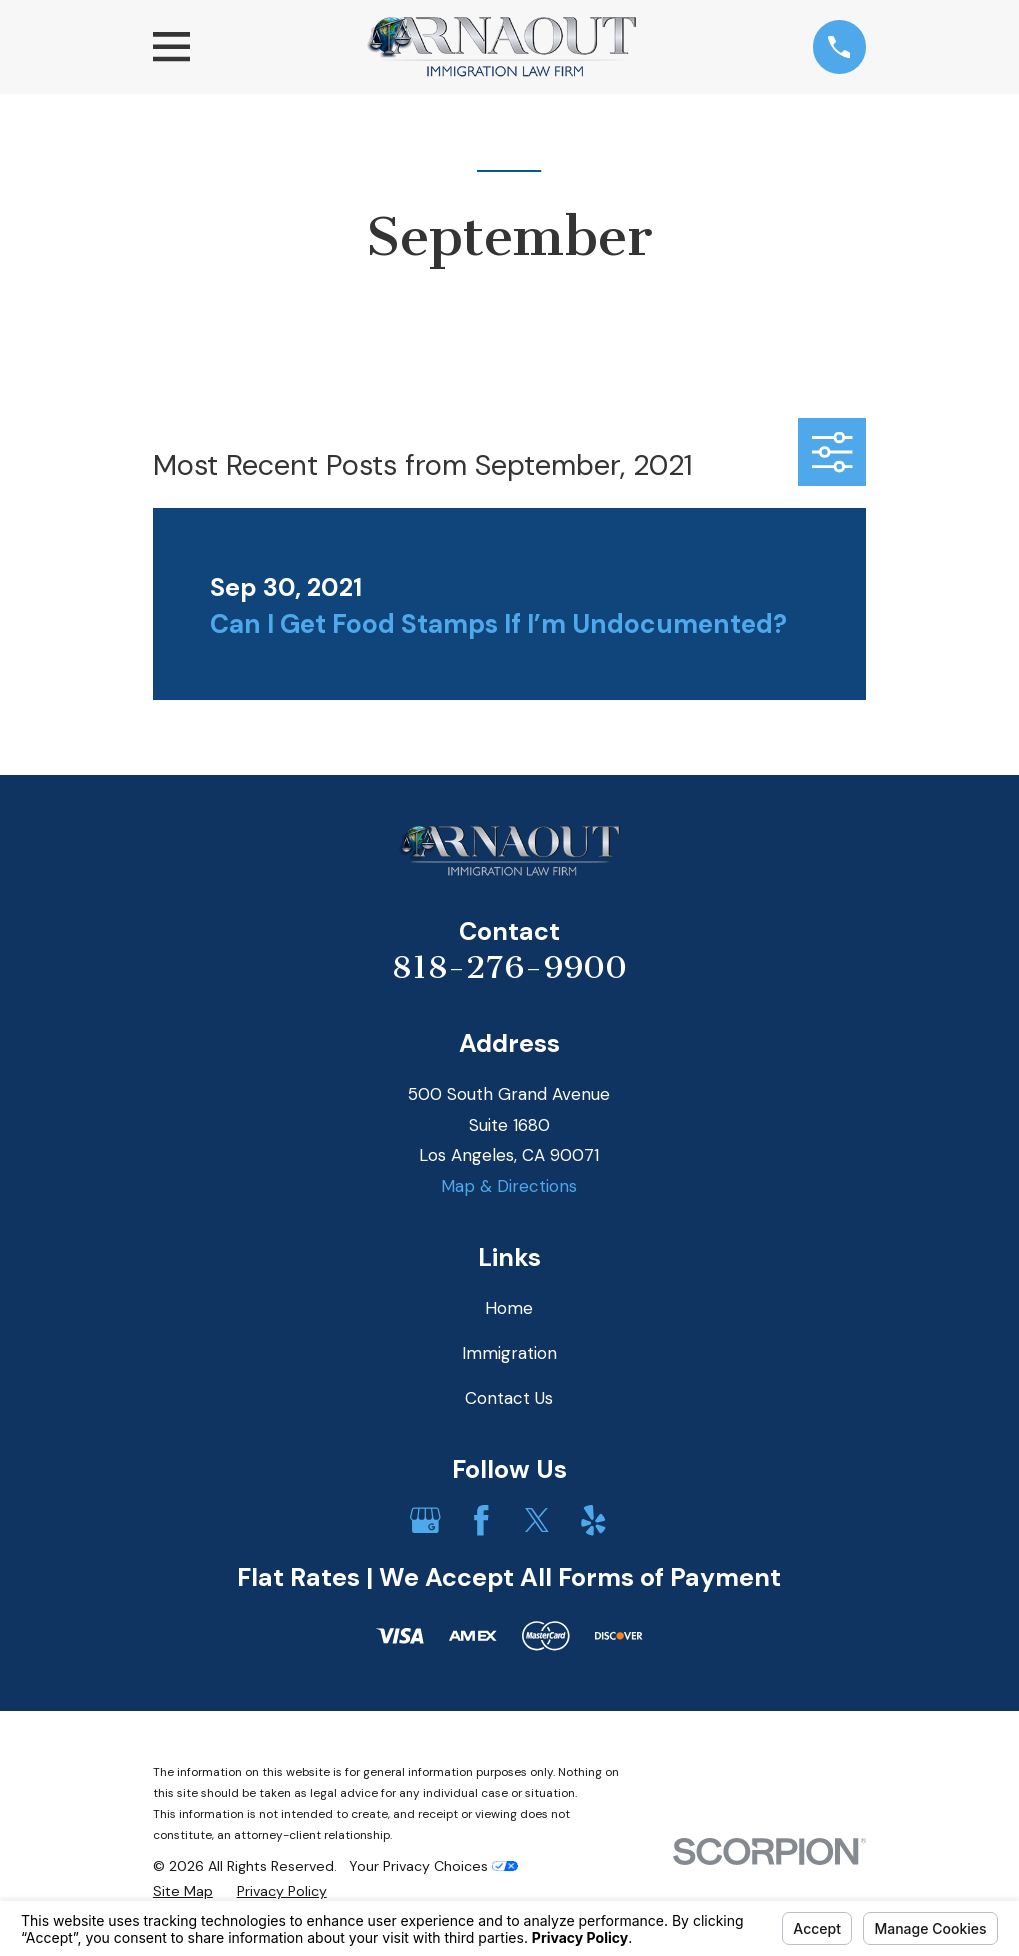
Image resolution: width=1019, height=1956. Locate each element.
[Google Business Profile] (425, 1520)
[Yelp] (593, 1520)
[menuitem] (183, 1892)
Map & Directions (509, 1186)
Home (509, 1308)
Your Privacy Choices (433, 1866)
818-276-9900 (509, 967)
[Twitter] (537, 1520)
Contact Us (509, 1398)
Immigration (509, 1353)
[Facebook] (481, 1520)
